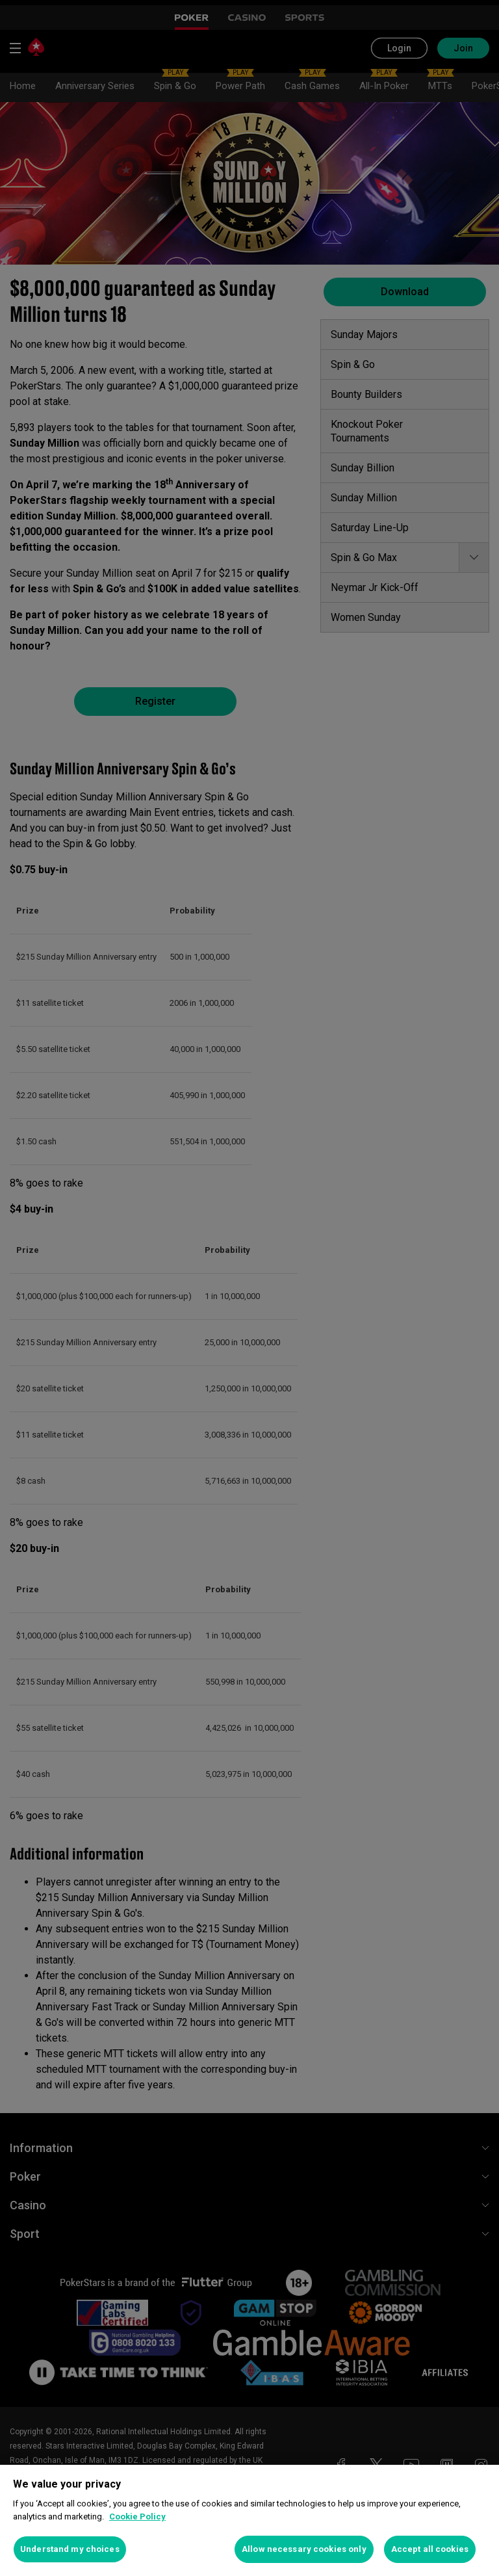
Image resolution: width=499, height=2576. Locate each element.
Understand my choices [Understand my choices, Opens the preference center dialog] (70, 2549)
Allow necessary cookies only (304, 2549)
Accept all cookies (429, 2549)
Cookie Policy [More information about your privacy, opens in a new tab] (137, 2516)
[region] (249, 2520)
